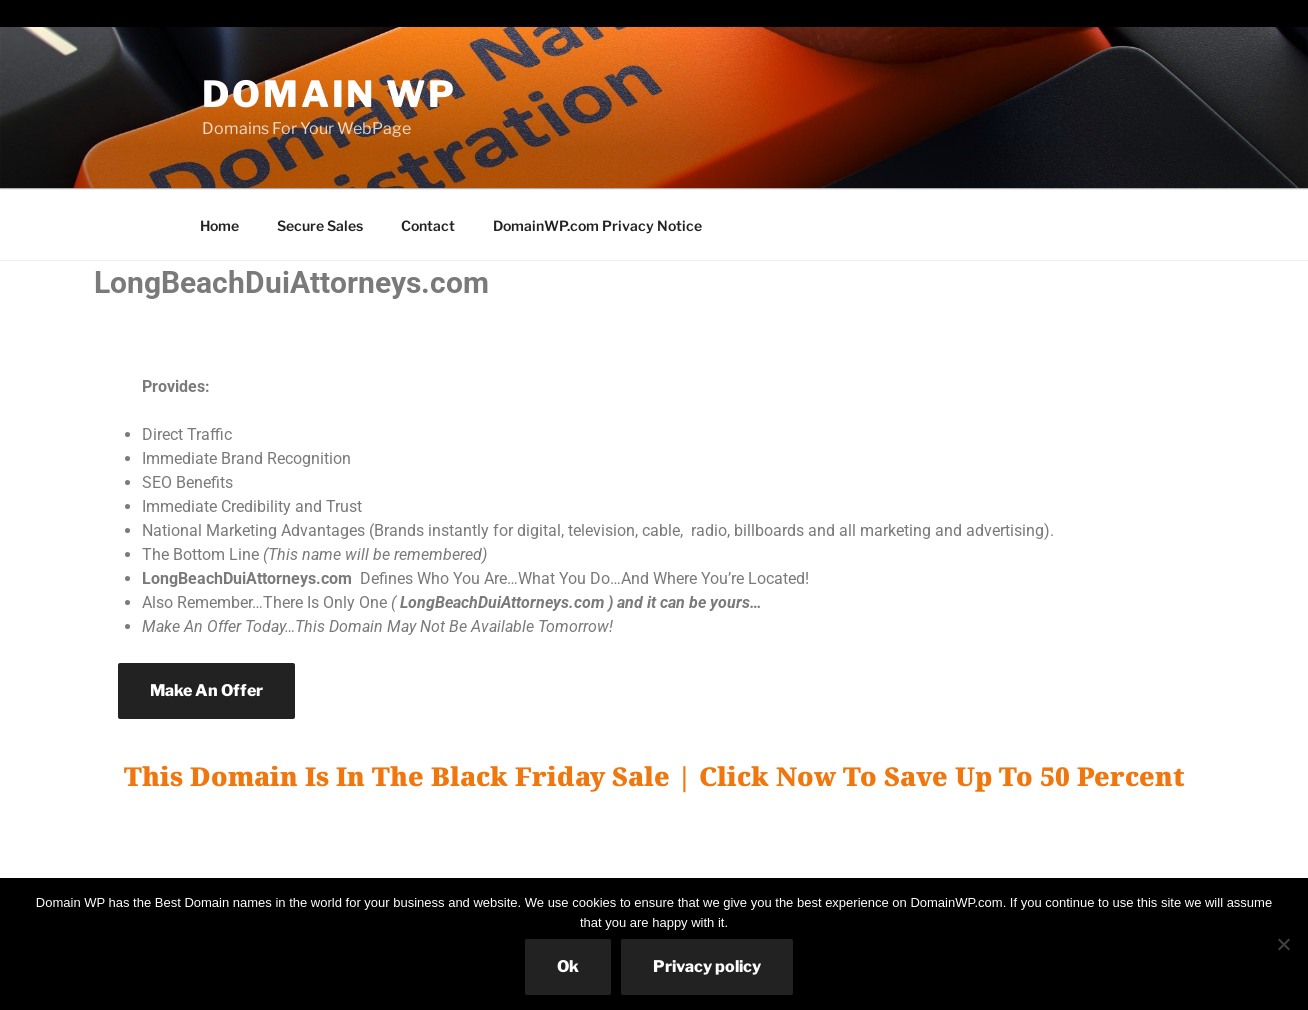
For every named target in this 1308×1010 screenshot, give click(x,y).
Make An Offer (206, 690)
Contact (428, 225)
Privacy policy (707, 966)
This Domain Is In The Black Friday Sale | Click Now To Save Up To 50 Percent (654, 776)
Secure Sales (320, 225)
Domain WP (329, 94)
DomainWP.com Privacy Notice (597, 225)
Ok (568, 966)
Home (219, 225)
